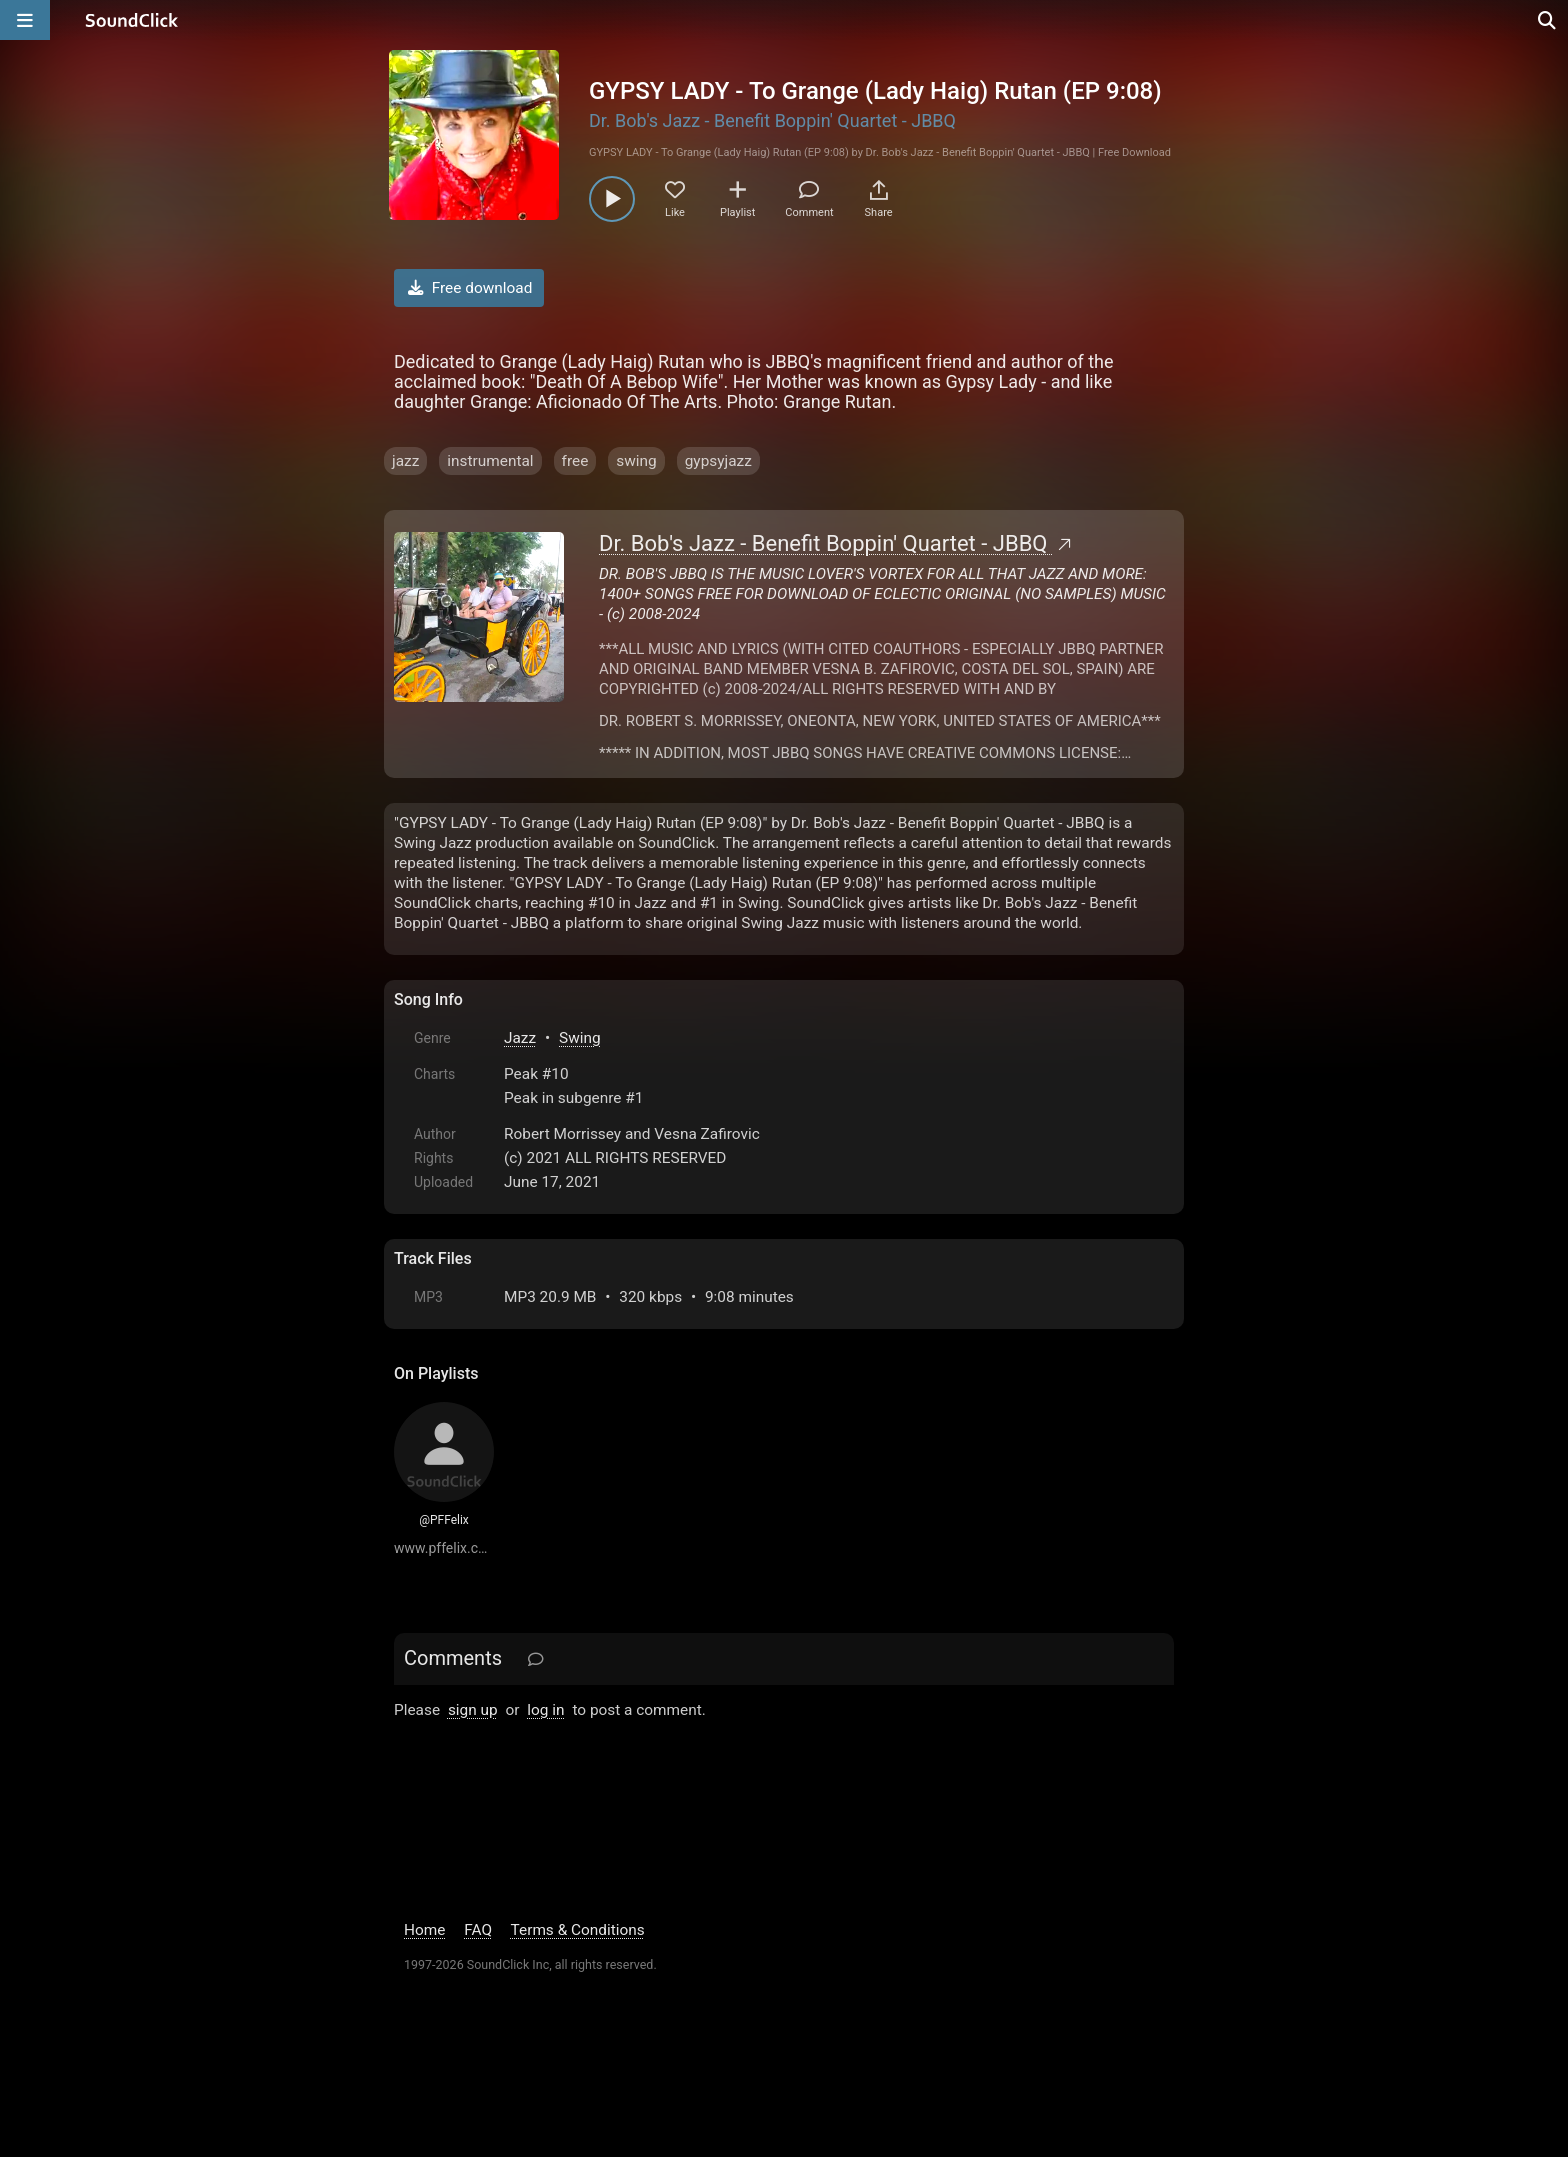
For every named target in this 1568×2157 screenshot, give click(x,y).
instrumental (490, 461)
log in (545, 1710)
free (575, 461)
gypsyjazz (718, 461)
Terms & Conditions (578, 1930)
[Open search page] (1548, 20)
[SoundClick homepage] (132, 20)
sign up (473, 1710)
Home (424, 1930)
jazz (405, 461)
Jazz (520, 1038)
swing (636, 461)
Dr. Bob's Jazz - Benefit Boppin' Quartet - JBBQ (772, 120)
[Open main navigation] (25, 20)
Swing (580, 1038)
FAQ (478, 1930)
